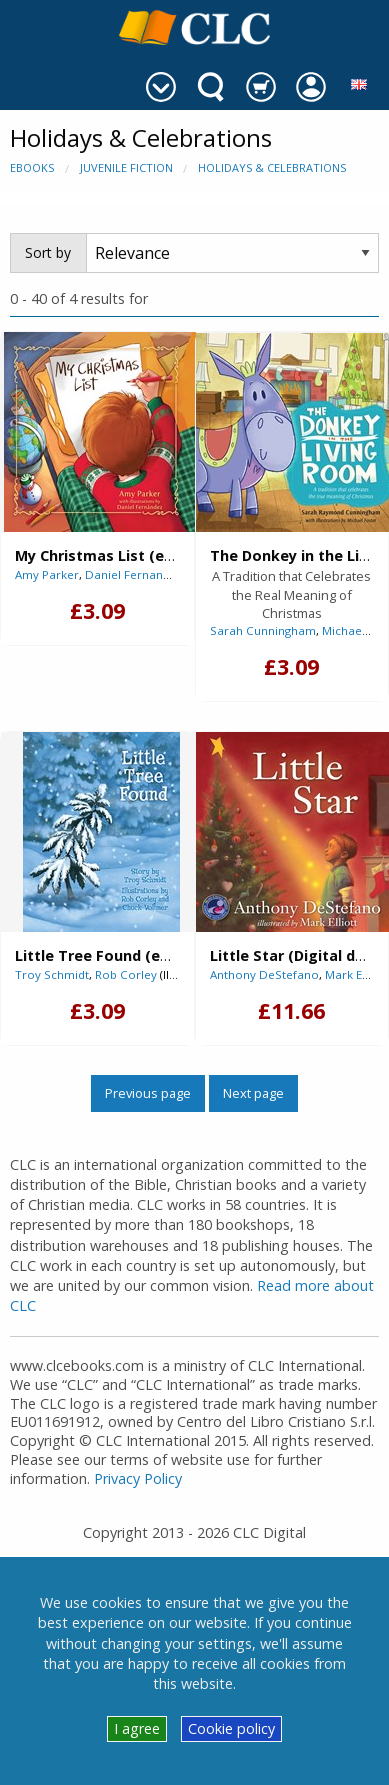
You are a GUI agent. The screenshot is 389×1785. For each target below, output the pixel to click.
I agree (137, 1728)
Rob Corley (126, 974)
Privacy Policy (138, 1478)
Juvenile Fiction (126, 167)
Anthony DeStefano (264, 974)
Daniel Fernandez (134, 574)
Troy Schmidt (52, 974)
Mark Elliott (356, 974)
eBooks (32, 167)
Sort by (48, 252)
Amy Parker (47, 574)
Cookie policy (231, 1728)
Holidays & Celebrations (272, 167)
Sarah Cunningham (263, 630)
